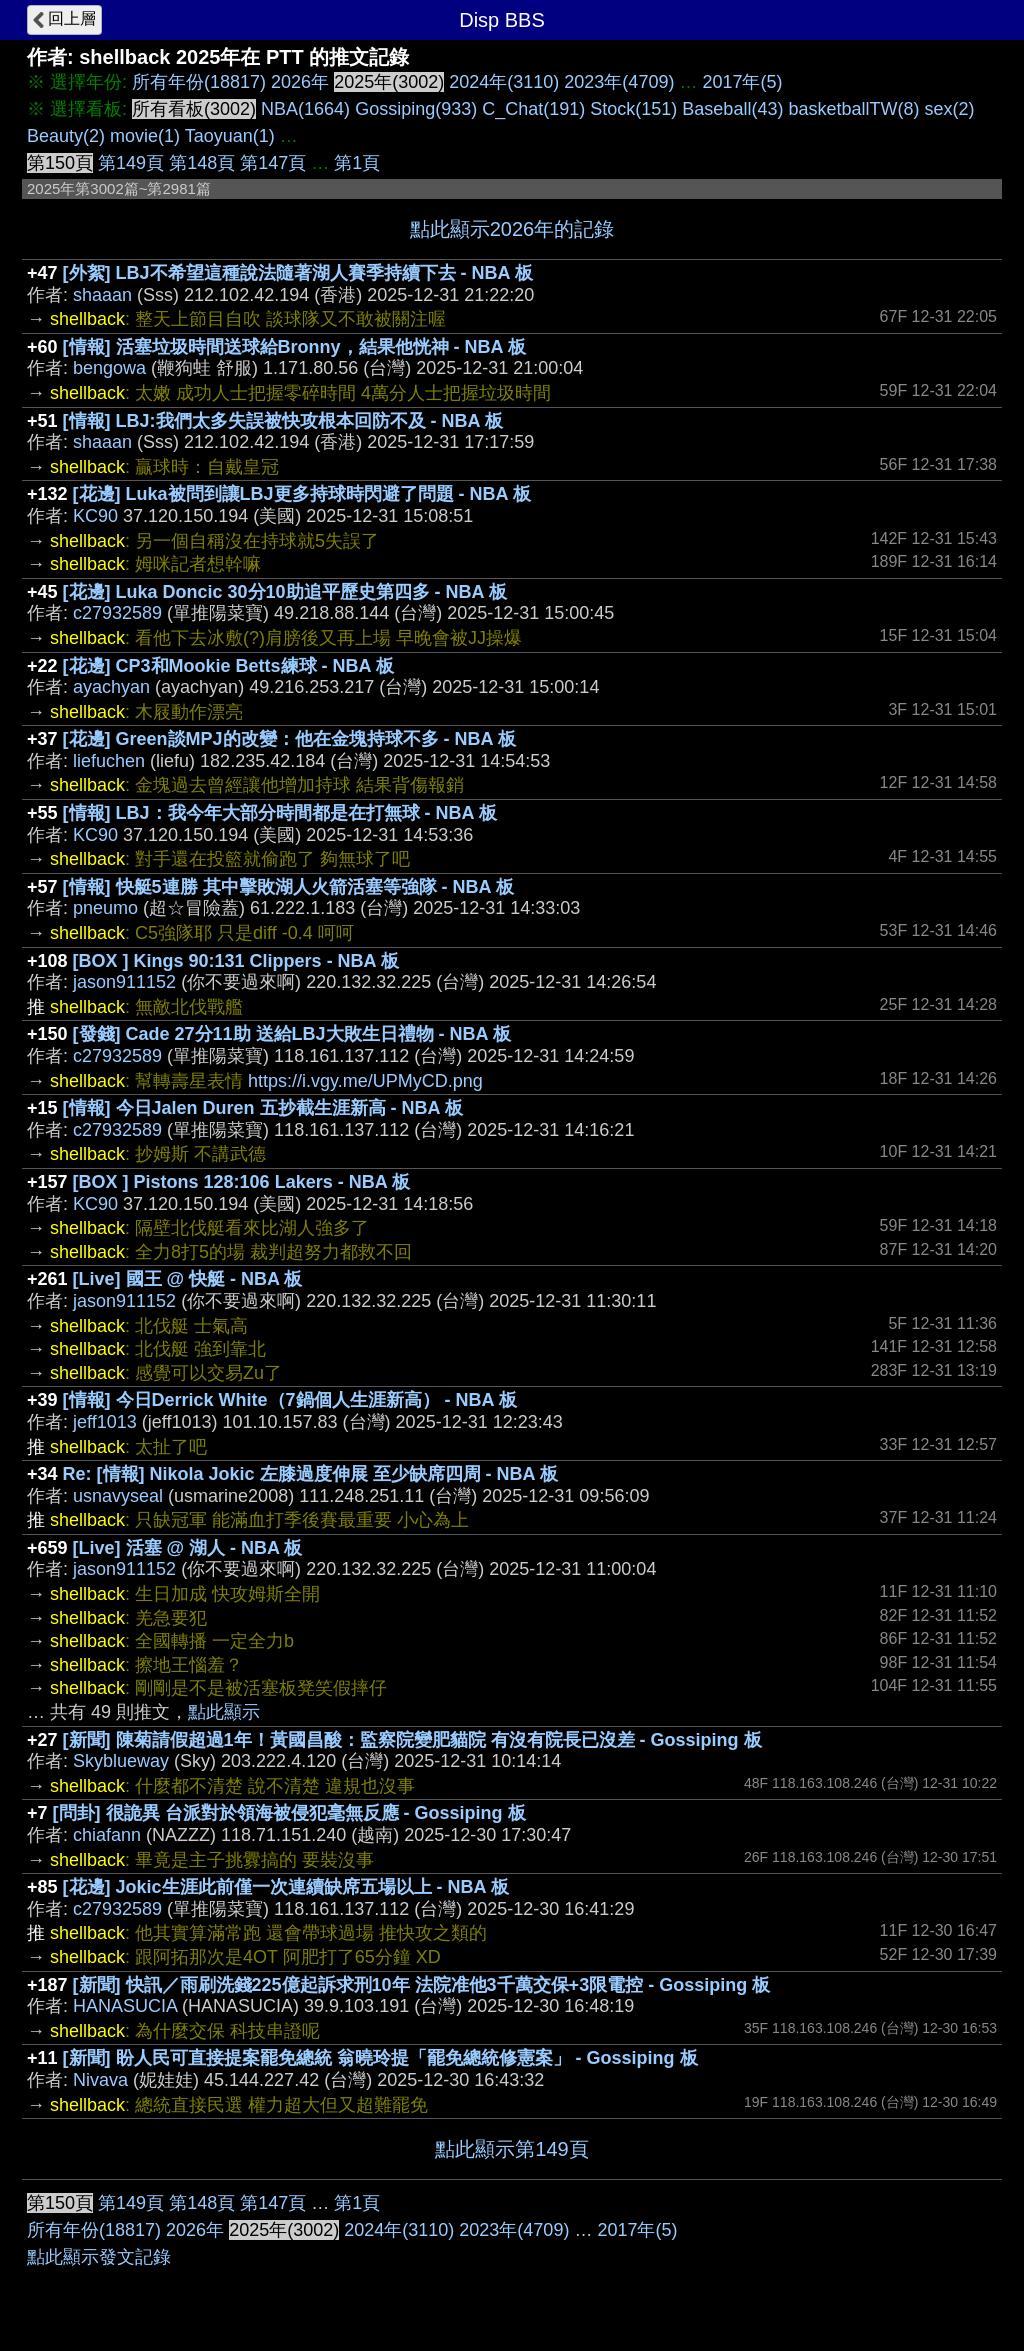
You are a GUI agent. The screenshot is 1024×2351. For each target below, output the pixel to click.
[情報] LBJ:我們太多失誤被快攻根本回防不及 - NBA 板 (283, 421)
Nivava (100, 2080)
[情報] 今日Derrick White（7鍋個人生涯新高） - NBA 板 (290, 1400)
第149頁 (131, 163)
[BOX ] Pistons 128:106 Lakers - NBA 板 (241, 1182)
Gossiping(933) (416, 109)
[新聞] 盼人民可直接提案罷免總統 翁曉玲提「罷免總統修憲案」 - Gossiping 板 (380, 2058)
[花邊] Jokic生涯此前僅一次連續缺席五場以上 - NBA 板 (286, 1887)
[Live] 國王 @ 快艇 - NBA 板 (188, 1279)
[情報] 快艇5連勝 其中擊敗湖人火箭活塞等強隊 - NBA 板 (288, 887)
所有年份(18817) (199, 82)
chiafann (107, 1835)
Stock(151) (633, 109)
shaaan (102, 295)
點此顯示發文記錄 (99, 2257)
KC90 (95, 516)
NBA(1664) (305, 109)
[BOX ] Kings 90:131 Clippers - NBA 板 (236, 961)
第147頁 (273, 163)
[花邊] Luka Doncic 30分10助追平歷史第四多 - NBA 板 (285, 592)
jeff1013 (105, 1422)
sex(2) (949, 109)
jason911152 (124, 982)
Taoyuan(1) (230, 136)
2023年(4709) (619, 82)
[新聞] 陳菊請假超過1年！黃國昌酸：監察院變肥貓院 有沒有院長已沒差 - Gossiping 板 (412, 1740)
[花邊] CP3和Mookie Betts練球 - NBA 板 (228, 666)
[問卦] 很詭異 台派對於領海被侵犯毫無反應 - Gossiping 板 (289, 1813)
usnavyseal (118, 1496)
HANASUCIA (125, 2006)
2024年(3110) (504, 82)
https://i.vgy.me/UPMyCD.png (365, 1081)
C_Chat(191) (533, 109)
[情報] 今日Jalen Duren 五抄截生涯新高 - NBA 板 (263, 1108)
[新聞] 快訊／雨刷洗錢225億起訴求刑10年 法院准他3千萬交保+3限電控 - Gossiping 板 (422, 1985)
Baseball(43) (732, 109)
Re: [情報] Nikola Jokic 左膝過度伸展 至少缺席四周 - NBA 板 (310, 1474)
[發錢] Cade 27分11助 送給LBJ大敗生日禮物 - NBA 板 (292, 1034)
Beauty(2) (66, 136)
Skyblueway (121, 1761)
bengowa (109, 368)
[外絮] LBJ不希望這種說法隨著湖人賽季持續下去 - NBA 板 (298, 273)
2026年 (300, 82)
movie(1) (145, 136)
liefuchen (109, 761)
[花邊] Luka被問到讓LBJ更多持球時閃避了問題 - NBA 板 (302, 494)
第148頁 (202, 163)
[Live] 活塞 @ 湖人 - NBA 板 (188, 1548)
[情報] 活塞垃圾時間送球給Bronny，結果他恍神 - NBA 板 (294, 347)
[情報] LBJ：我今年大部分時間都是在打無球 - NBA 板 (280, 813)
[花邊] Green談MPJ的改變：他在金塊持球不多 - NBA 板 (289, 739)
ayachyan (111, 687)
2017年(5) (742, 82)
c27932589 (117, 613)
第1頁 (357, 163)
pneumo (105, 908)
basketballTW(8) (853, 109)
